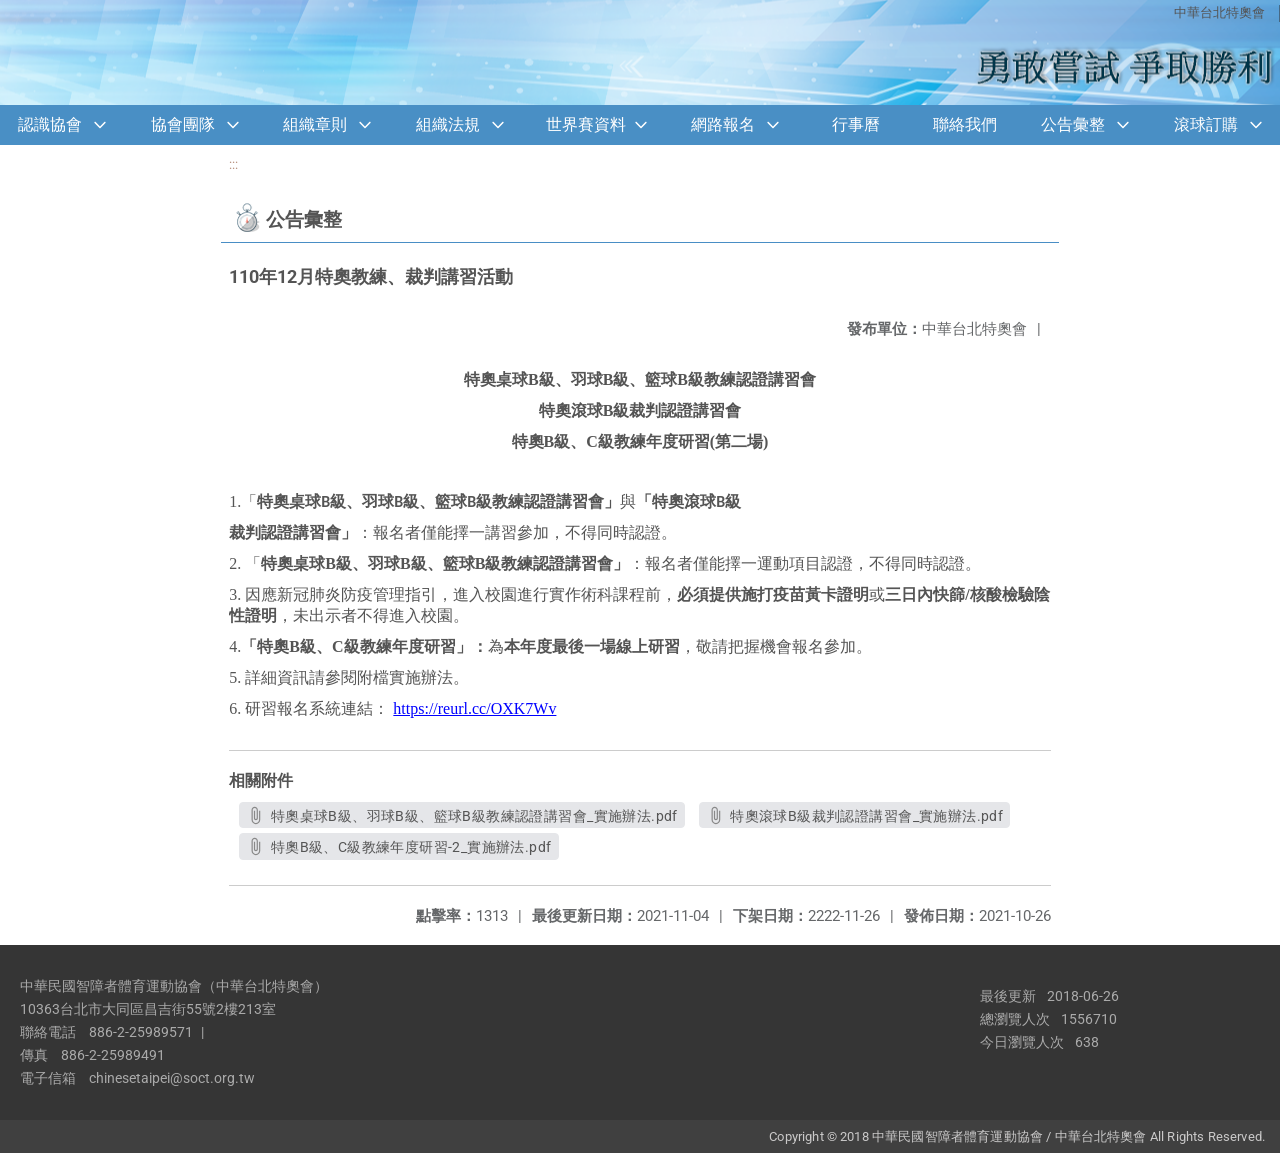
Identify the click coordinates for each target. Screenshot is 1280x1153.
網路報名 (723, 124)
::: (233, 164)
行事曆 (856, 124)
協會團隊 (183, 124)
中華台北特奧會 (1219, 12)
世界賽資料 (586, 124)
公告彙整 (1073, 124)
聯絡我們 (965, 124)
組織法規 (448, 124)
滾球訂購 (1206, 124)
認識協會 (50, 124)
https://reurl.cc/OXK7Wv (474, 708)
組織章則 (315, 124)
